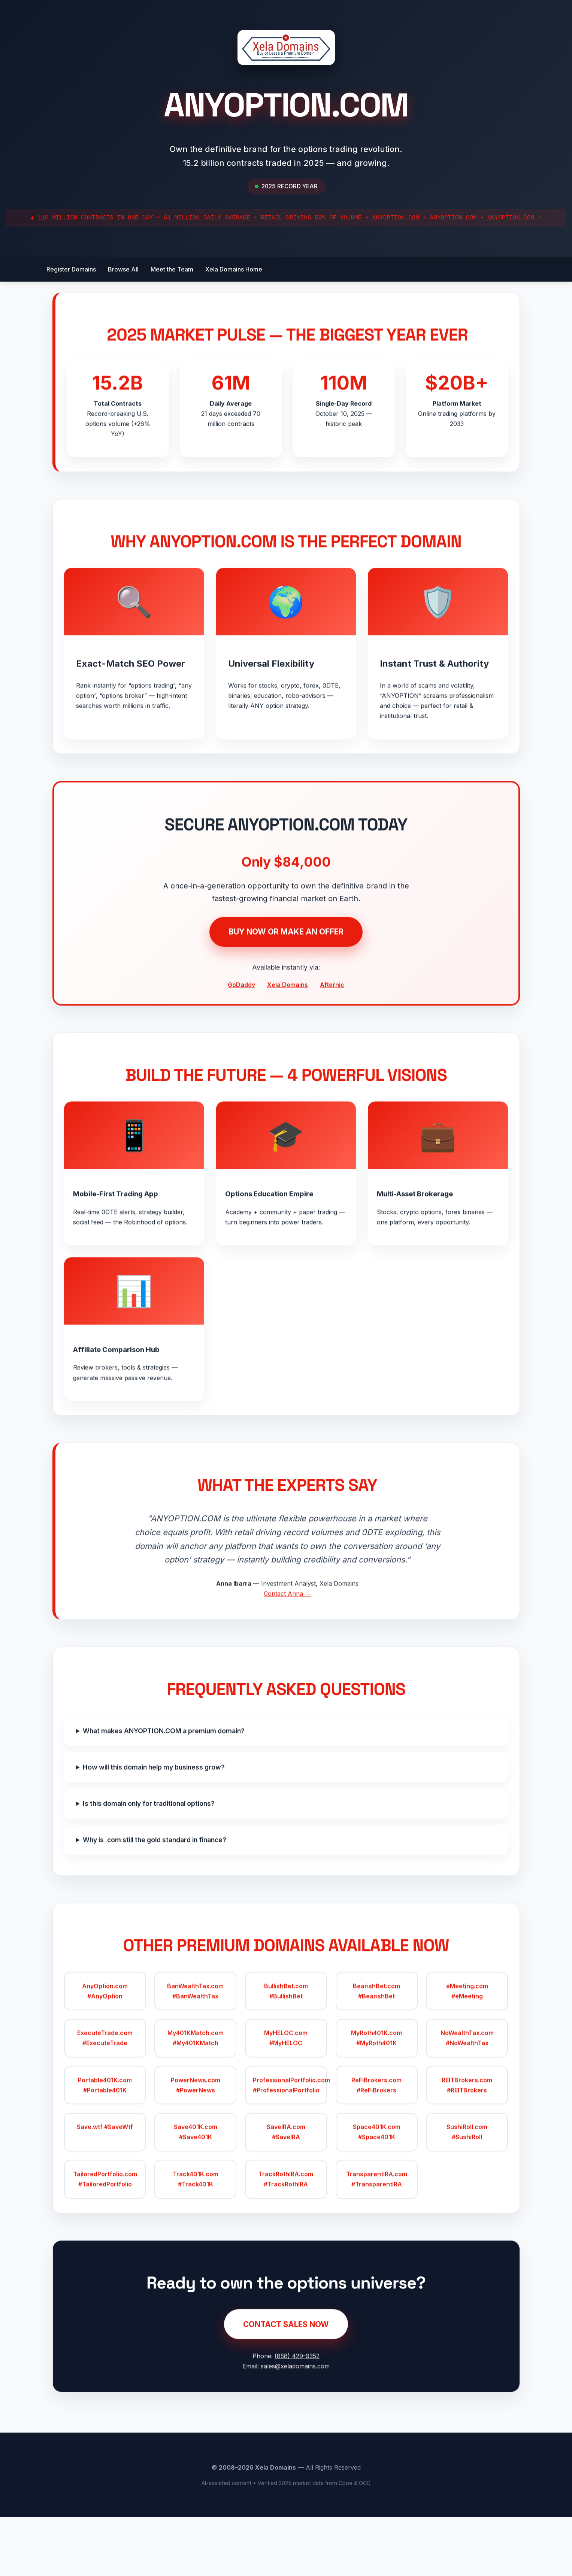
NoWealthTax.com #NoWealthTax (464, 2101)
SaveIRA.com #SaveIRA (286, 2195)
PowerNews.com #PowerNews (197, 2148)
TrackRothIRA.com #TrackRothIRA (285, 2242)
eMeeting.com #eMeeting (464, 2054)
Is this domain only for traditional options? (152, 1859)
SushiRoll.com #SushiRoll (464, 2195)
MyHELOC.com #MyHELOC (286, 2101)
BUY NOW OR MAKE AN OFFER (286, 965)
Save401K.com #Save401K (197, 2195)
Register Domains (71, 269)
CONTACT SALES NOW (286, 2394)
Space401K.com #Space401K (375, 2195)
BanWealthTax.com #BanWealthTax (197, 2054)
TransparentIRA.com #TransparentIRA (375, 2242)
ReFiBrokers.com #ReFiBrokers (375, 2148)
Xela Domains (287, 1018)
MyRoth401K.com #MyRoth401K (374, 2101)
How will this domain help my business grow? (158, 1823)
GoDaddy (241, 1018)
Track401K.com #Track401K (197, 2242)
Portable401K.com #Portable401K (108, 2148)
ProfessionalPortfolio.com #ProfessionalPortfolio (290, 2148)
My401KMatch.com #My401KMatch (197, 2101)
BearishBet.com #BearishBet (375, 2054)
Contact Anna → (287, 1642)
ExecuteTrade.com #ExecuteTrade (108, 2101)
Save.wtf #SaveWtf (108, 2190)
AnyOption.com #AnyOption (108, 2054)
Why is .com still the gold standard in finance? (158, 1895)
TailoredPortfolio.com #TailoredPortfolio (108, 2242)
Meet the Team (172, 269)
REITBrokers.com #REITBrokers (464, 2148)
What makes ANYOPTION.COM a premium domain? (167, 1786)
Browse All (123, 269)
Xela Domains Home (233, 269)
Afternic (332, 1018)
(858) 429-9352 (297, 2426)
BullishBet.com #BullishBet (286, 2054)
